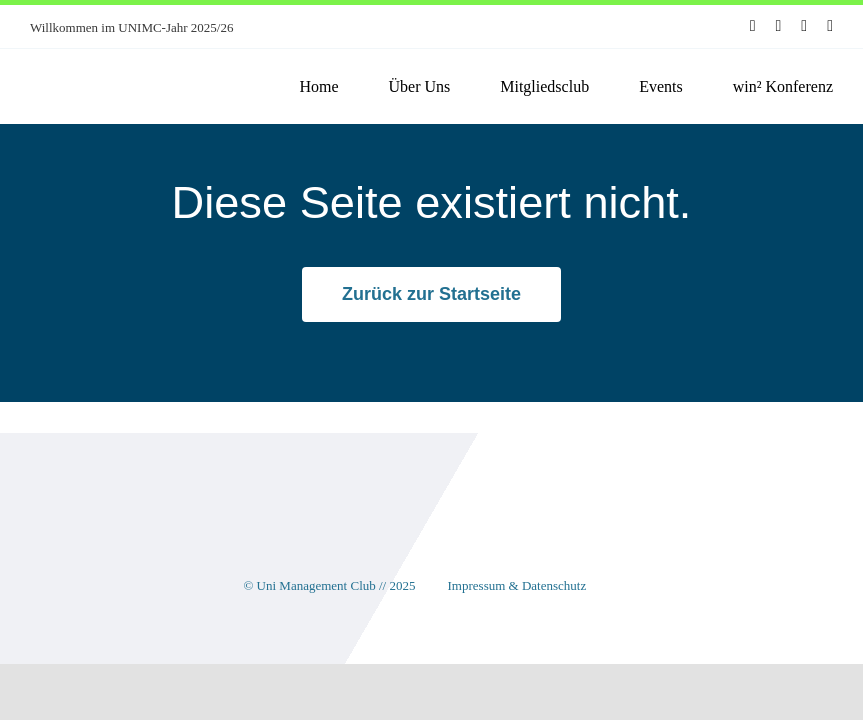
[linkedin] (830, 26)
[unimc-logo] (118, 66)
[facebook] (753, 26)
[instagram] (778, 26)
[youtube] (804, 26)
